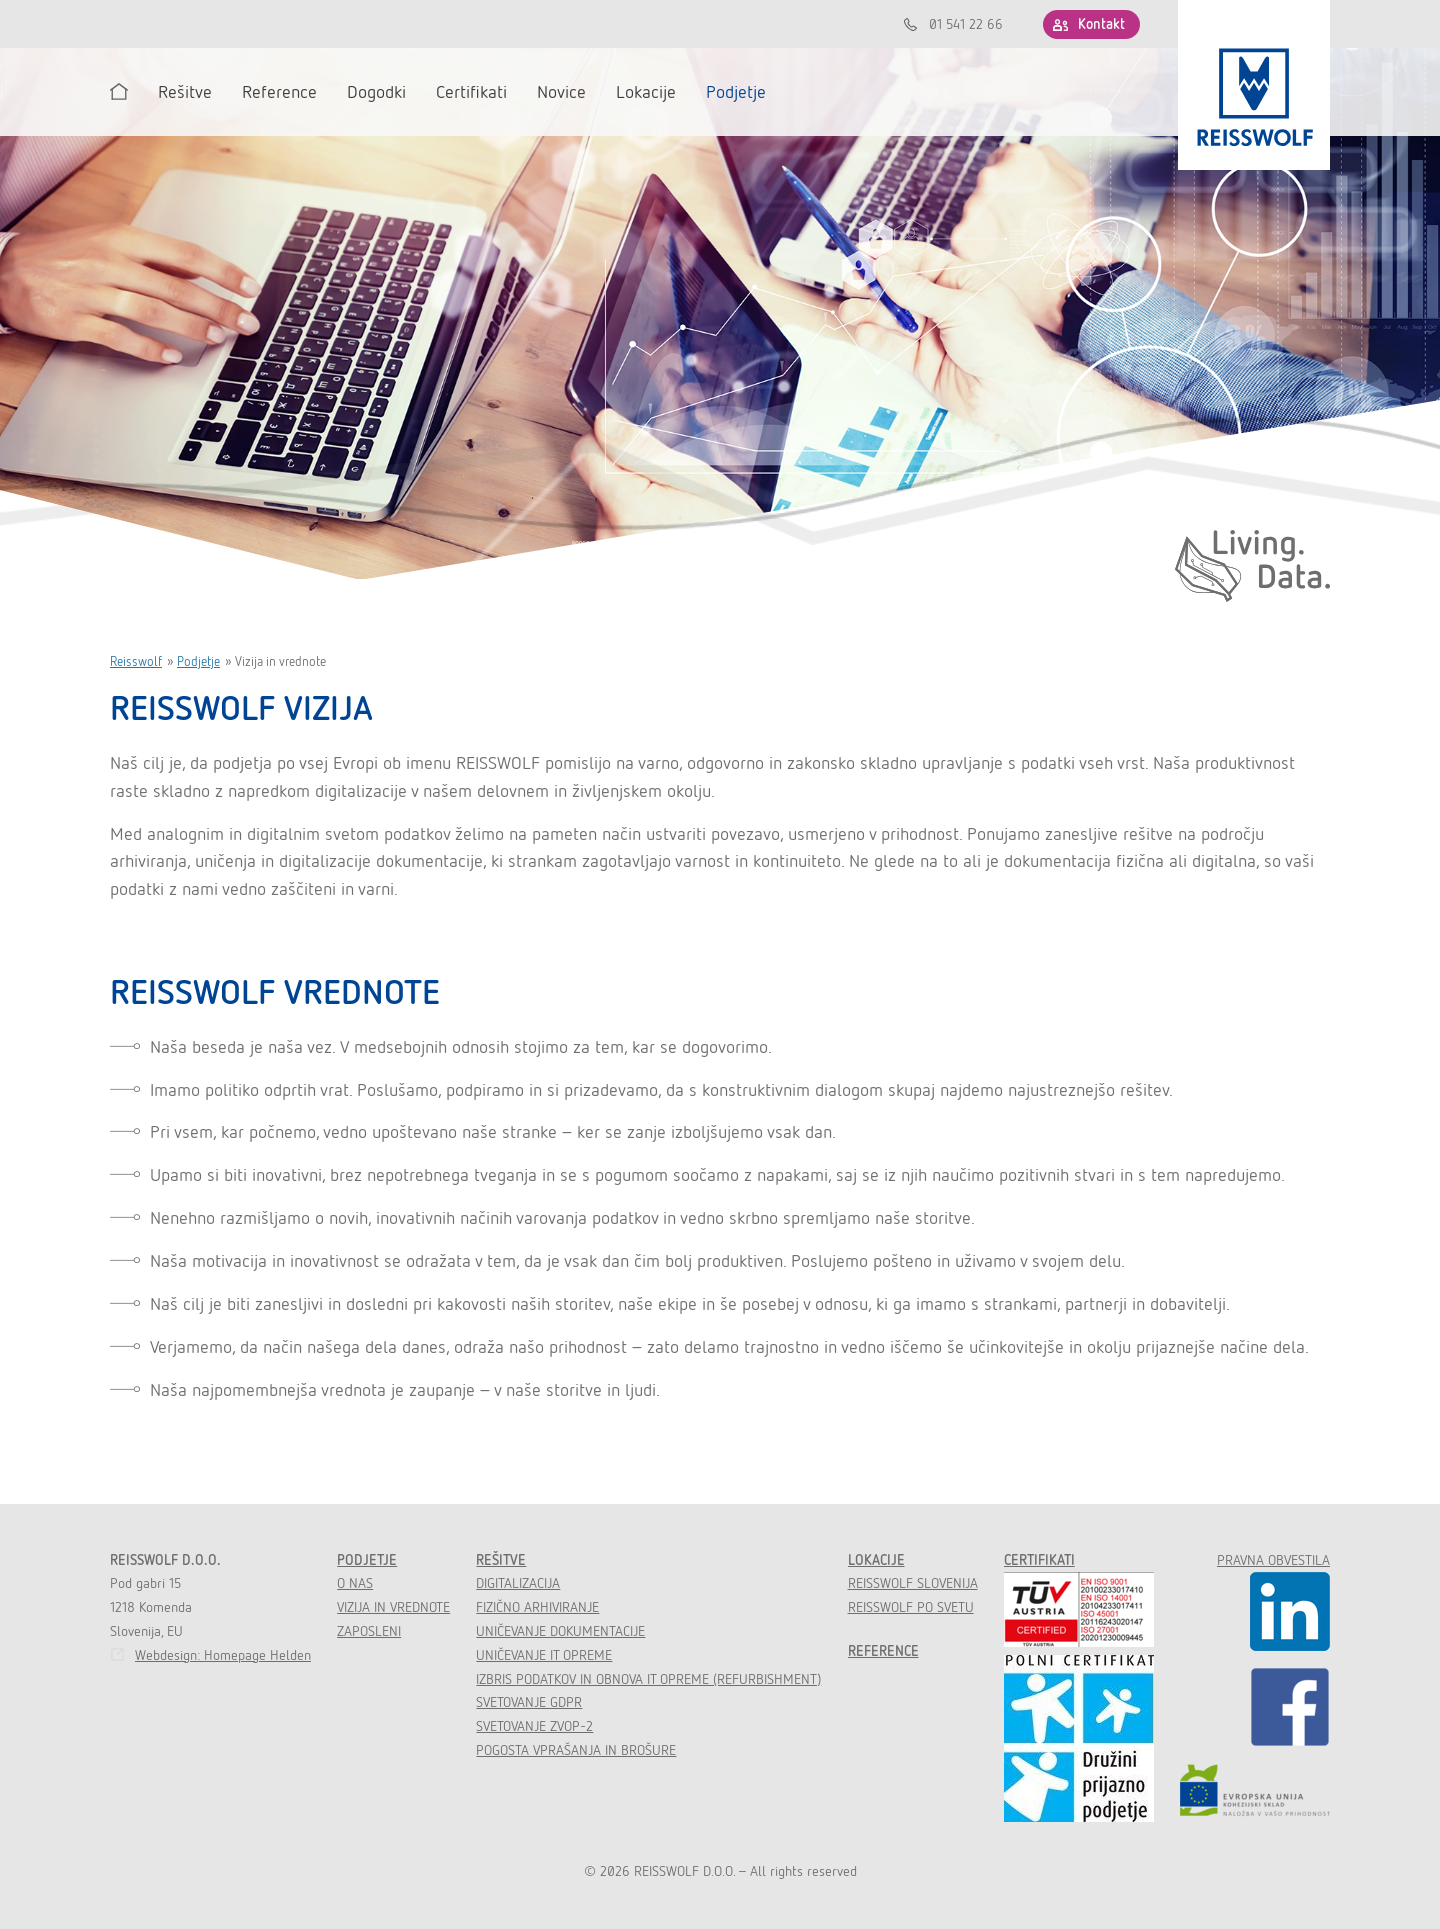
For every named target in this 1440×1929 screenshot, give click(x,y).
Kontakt (1101, 24)
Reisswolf (136, 661)
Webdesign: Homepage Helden (223, 1655)
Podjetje (198, 661)
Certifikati (1039, 1560)
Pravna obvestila (1273, 1560)
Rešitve (501, 1560)
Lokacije (876, 1560)
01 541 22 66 (966, 24)
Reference (883, 1651)
